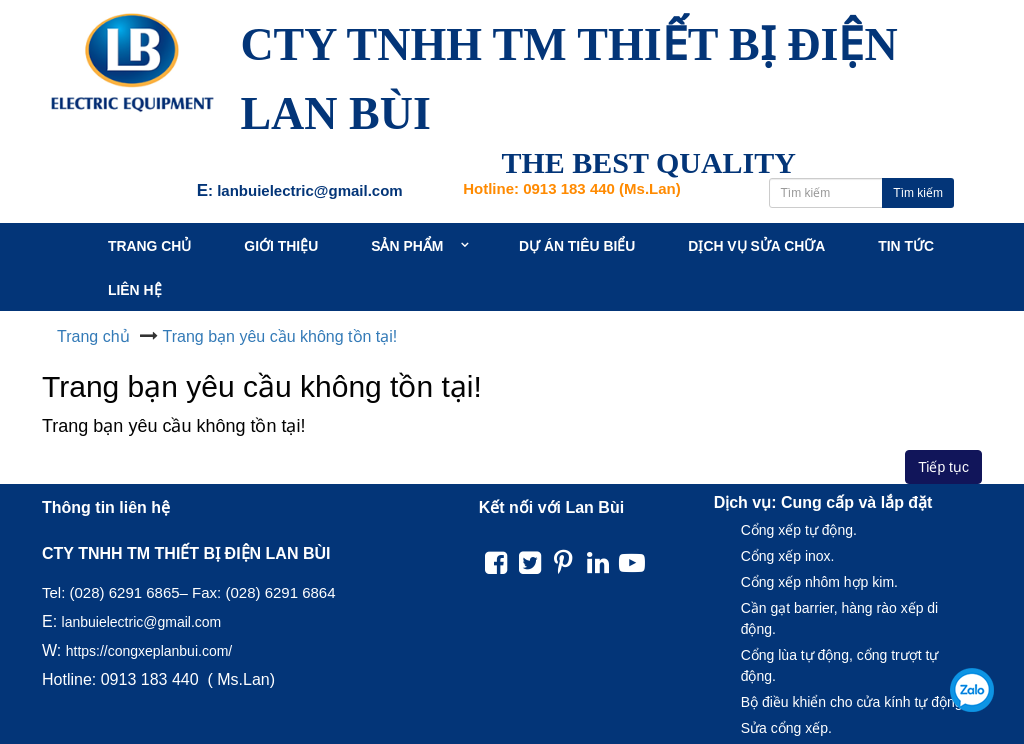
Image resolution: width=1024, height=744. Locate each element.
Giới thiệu (284, 246)
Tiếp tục (943, 467)
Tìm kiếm (918, 193)
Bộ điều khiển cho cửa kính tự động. (854, 702)
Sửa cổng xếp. (786, 728)
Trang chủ (151, 246)
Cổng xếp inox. (788, 556)
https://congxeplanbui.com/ (149, 651)
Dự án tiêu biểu (582, 246)
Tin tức (915, 246)
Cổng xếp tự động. (799, 530)
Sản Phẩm (415, 246)
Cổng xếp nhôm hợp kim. (819, 582)
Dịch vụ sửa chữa (764, 246)
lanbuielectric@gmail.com (142, 622)
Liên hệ (136, 290)
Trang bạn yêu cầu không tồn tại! (280, 336)
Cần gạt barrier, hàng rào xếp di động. (840, 618)
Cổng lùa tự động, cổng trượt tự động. (840, 665)
